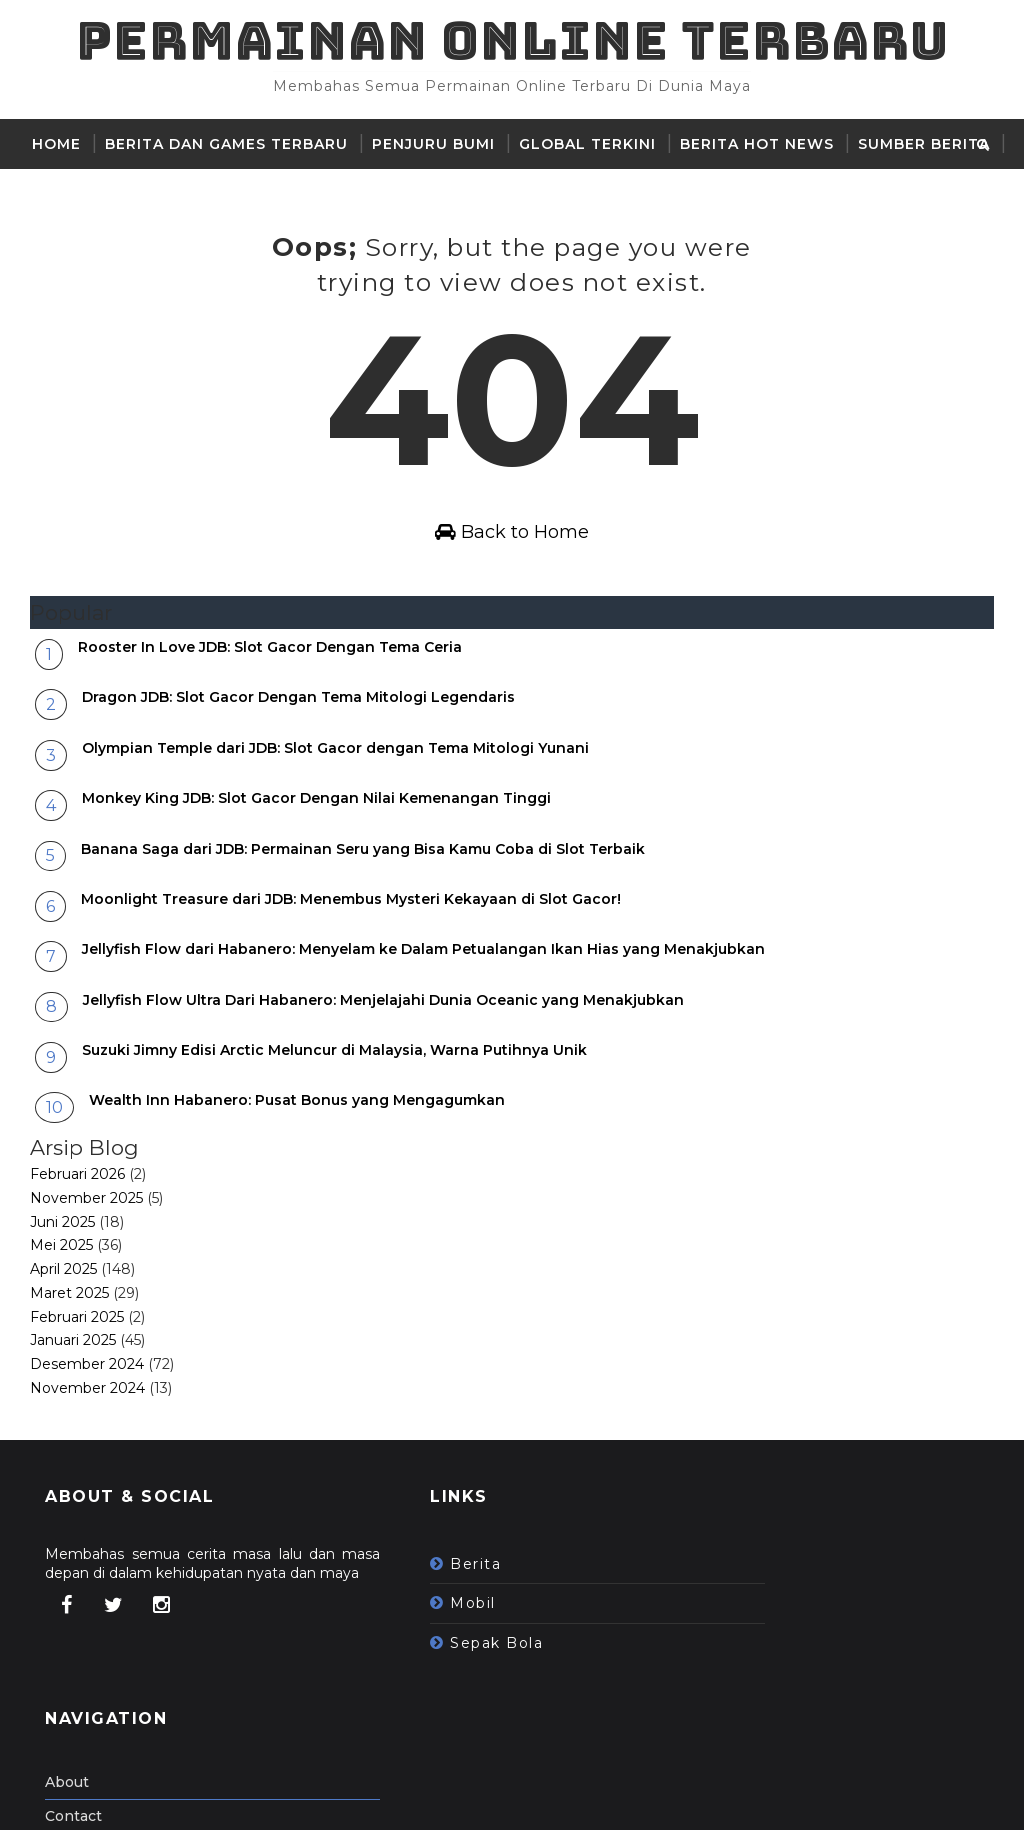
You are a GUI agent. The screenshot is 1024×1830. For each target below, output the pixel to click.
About (717, 1618)
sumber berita (924, 144)
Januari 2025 (73, 1398)
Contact (723, 1652)
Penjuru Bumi (433, 144)
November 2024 (87, 1446)
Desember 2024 (87, 1422)
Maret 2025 (69, 1351)
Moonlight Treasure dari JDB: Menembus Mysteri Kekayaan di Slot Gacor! (351, 957)
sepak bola (436, 1700)
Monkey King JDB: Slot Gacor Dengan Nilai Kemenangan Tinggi (316, 856)
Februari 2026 (77, 1232)
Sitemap (725, 1685)
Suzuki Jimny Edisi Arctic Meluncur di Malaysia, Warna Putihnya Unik (334, 1108)
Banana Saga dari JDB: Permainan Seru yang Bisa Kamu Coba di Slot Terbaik (363, 906)
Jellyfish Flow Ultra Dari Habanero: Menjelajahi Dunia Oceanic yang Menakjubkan (383, 1057)
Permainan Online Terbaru (512, 40)
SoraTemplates (154, 1800)
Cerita (61, 194)
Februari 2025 (77, 1374)
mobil (413, 1661)
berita (415, 1621)
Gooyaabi (356, 1800)
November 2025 (86, 1255)
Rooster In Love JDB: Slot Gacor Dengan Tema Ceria (270, 705)
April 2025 (63, 1327)
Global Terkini (587, 144)
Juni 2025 (62, 1279)
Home (56, 144)
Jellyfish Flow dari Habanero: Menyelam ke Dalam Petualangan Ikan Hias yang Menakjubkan (423, 1007)
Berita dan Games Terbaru (226, 144)
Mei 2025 (61, 1303)
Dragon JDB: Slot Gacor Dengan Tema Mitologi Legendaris (298, 755)
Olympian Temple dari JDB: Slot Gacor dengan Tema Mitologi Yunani (335, 805)
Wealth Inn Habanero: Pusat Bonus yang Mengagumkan (297, 1158)
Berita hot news (757, 144)
